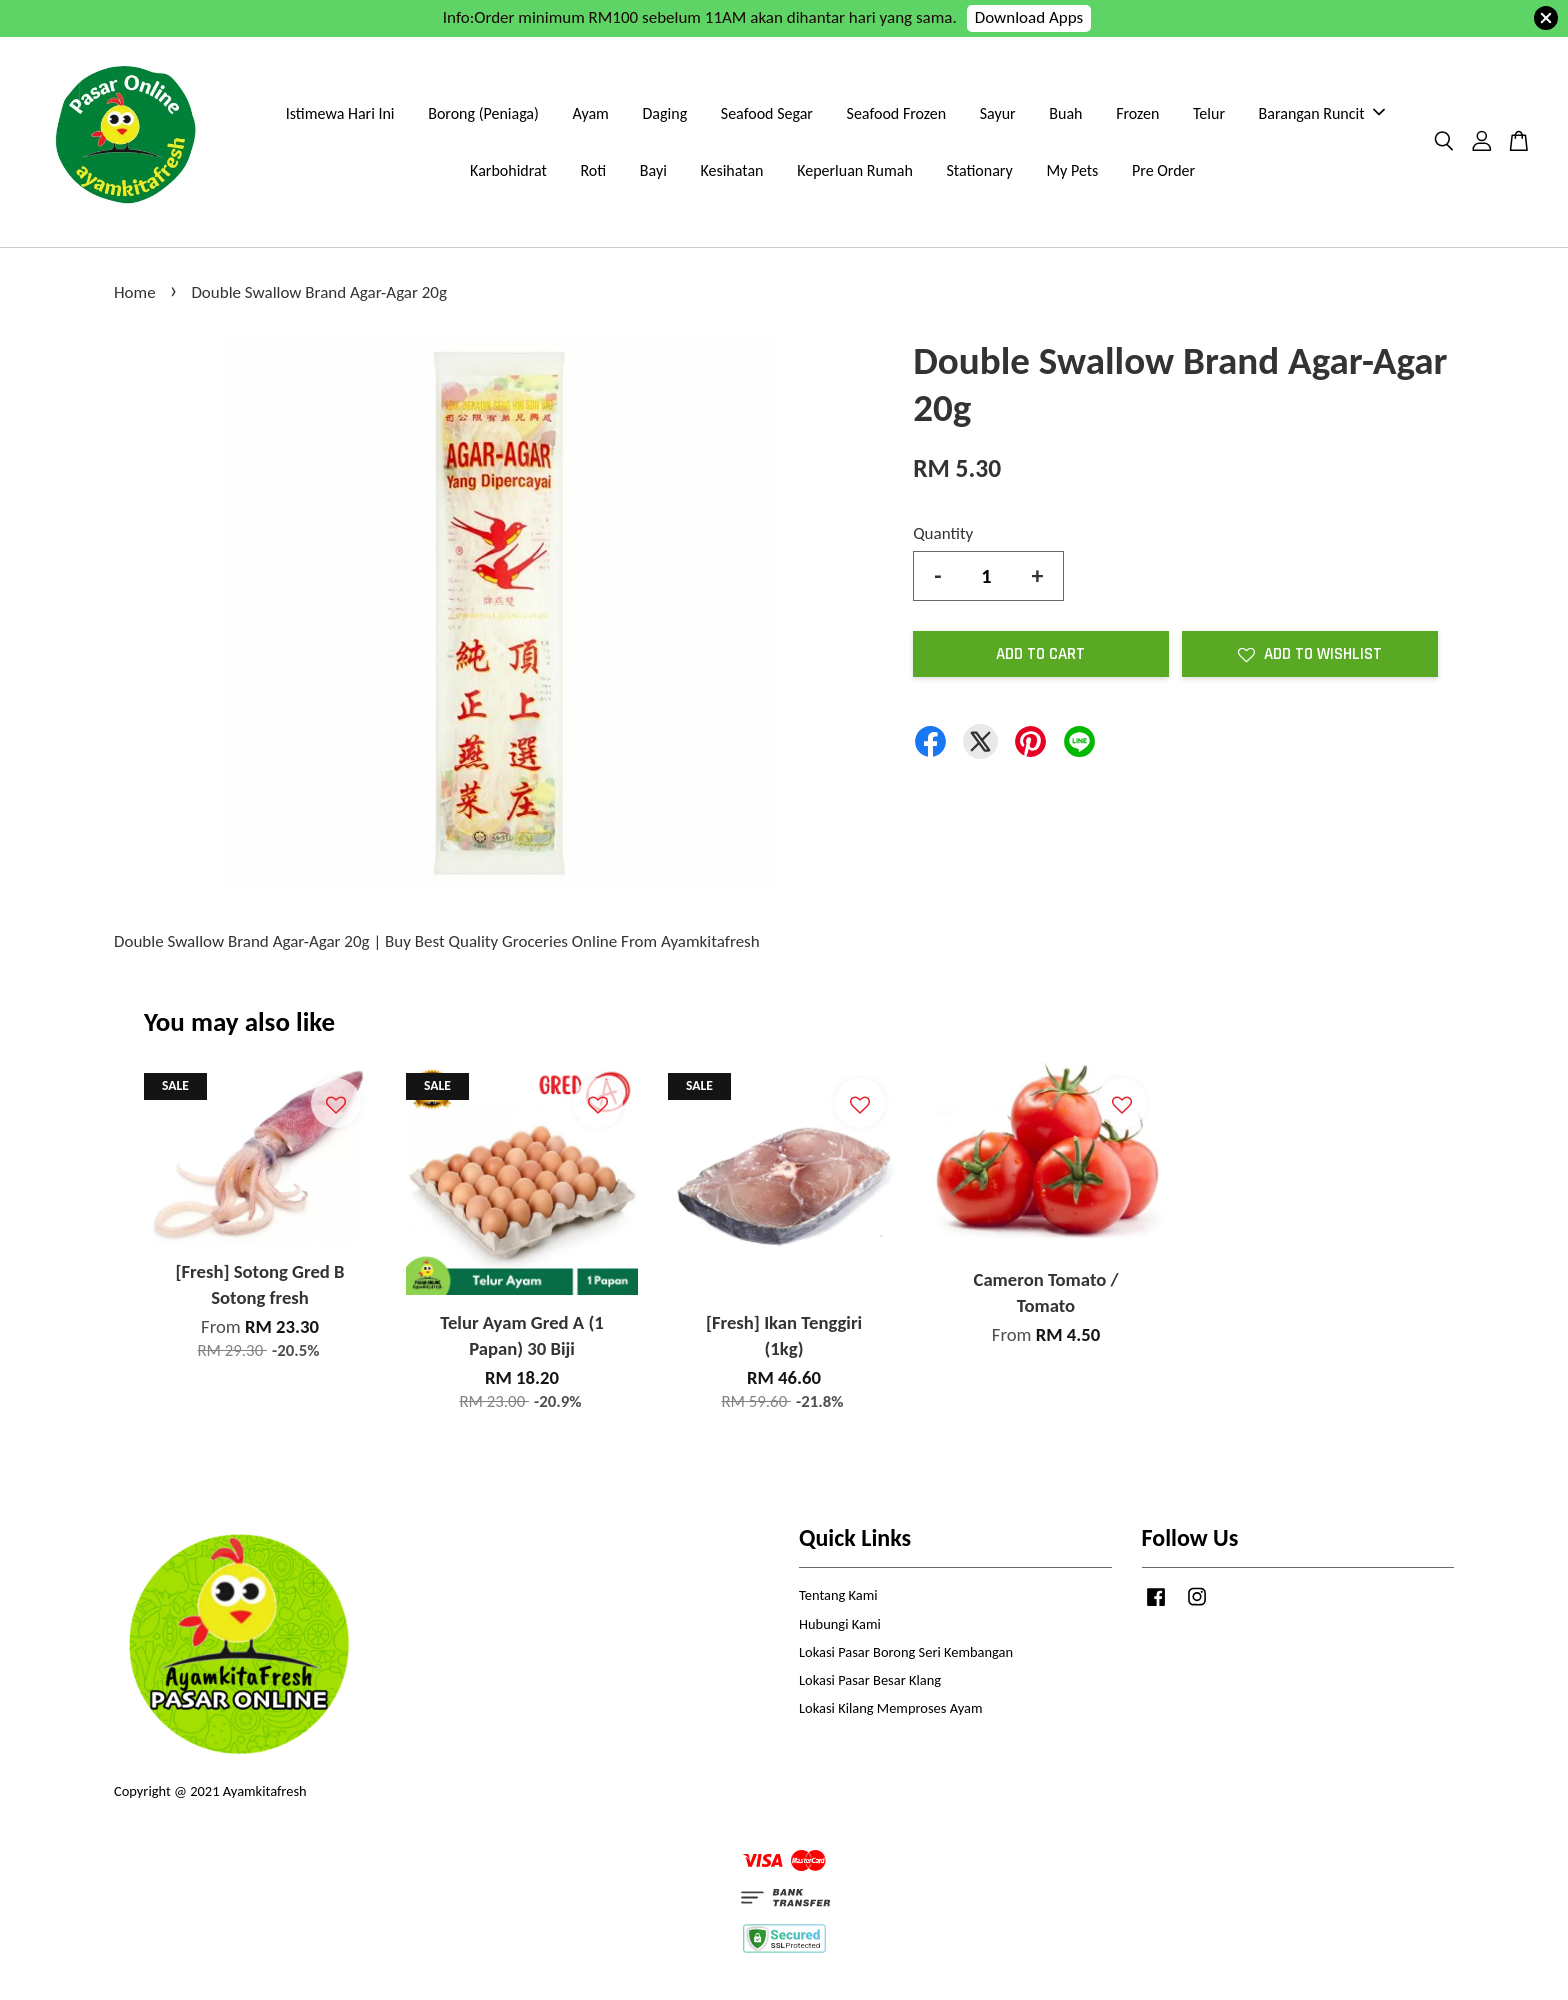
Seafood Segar (767, 113)
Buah (1065, 113)
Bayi (653, 170)
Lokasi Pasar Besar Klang (870, 1680)
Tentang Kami (838, 1595)
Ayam (591, 113)
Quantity (943, 533)
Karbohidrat (508, 170)
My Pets (1072, 170)
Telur (1209, 113)
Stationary (979, 170)
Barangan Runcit (1322, 113)
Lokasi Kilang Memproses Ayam (890, 1708)
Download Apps (1029, 17)
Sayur (998, 113)
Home (135, 292)
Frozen (1137, 113)
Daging (665, 113)
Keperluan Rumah (855, 170)
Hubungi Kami (840, 1624)
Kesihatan (731, 170)
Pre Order (1163, 170)
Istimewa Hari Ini (340, 113)
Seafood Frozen (897, 113)
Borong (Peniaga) (483, 113)
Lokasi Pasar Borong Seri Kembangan (906, 1652)
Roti (593, 170)
